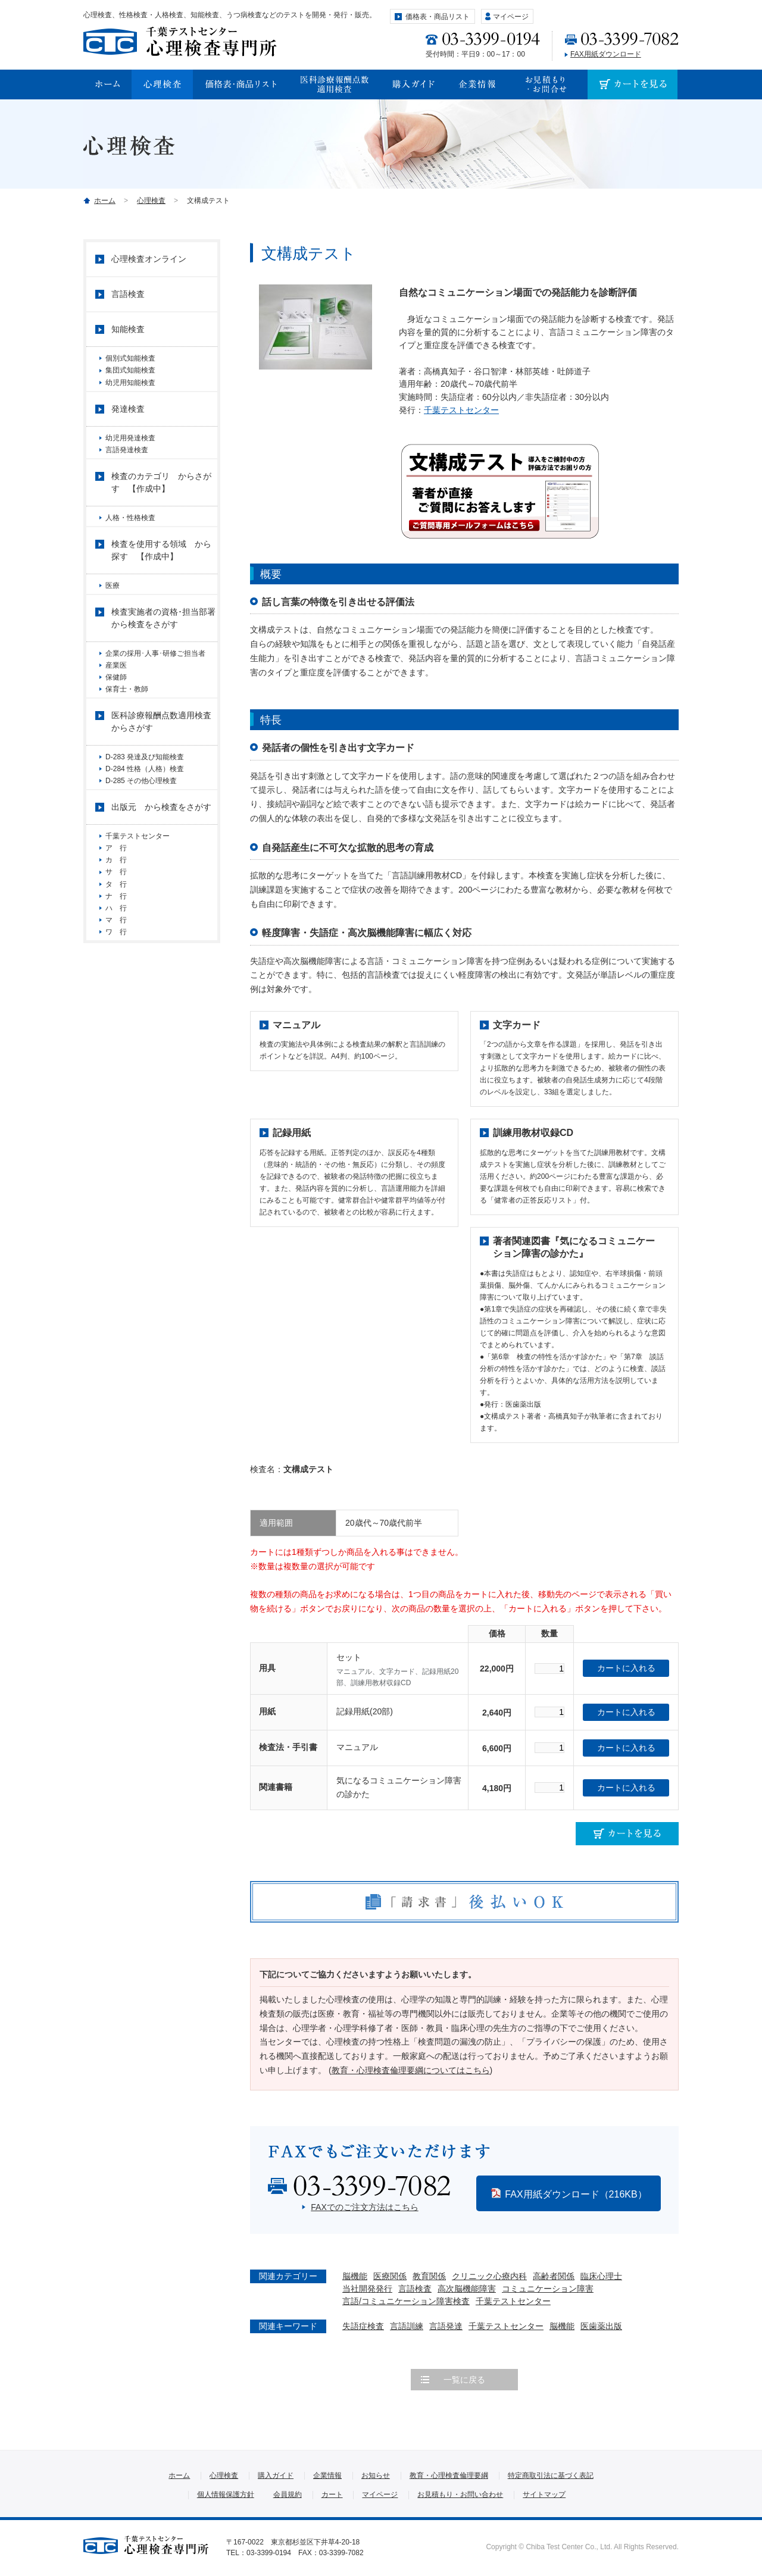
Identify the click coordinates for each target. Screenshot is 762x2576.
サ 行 (119, 951)
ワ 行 (116, 1033)
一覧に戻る (464, 2379)
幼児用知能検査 (130, 391)
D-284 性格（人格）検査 (144, 825)
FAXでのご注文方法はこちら (364, 2207)
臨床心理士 (601, 2276)
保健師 (116, 719)
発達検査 (128, 422)
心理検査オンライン (148, 259)
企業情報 (327, 2475)
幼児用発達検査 (130, 451)
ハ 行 (116, 1001)
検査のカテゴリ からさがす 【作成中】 (161, 505)
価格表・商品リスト (437, 16)
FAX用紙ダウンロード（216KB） (576, 2194)
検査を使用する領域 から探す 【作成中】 (161, 578)
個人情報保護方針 (225, 2494)
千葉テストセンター (461, 410)
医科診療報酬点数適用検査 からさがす (164, 773)
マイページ (511, 16)
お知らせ (375, 2475)
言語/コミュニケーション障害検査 (406, 2301)
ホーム (104, 200)
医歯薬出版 (601, 2326)
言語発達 (446, 2326)
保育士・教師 (126, 735)
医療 (112, 613)
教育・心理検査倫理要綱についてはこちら (411, 2070)
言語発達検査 (126, 468)
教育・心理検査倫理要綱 (449, 2475)
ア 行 (119, 917)
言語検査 (415, 2288)
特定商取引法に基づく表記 (551, 2475)
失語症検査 (363, 2326)
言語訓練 (406, 2326)
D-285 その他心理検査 (141, 841)
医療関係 (390, 2276)
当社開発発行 (367, 2288)
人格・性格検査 (130, 541)
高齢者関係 (553, 2276)
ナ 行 (116, 984)
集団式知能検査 (130, 375)
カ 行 (116, 934)
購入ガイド (275, 2475)
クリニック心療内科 (489, 2276)
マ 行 (116, 1017)
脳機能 (354, 2276)
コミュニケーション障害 (548, 2288)
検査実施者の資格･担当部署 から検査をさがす (164, 650)
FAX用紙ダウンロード (605, 54)
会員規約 (287, 2494)
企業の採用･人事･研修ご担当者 (159, 685)
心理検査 (151, 200)
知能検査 (128, 329)
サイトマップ (544, 2494)
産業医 (116, 702)
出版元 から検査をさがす (161, 872)
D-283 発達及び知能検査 (144, 808)
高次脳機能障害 (467, 2288)
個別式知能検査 (130, 358)
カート (332, 2494)
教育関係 (429, 2276)
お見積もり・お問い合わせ (460, 2494)
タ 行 (116, 967)
